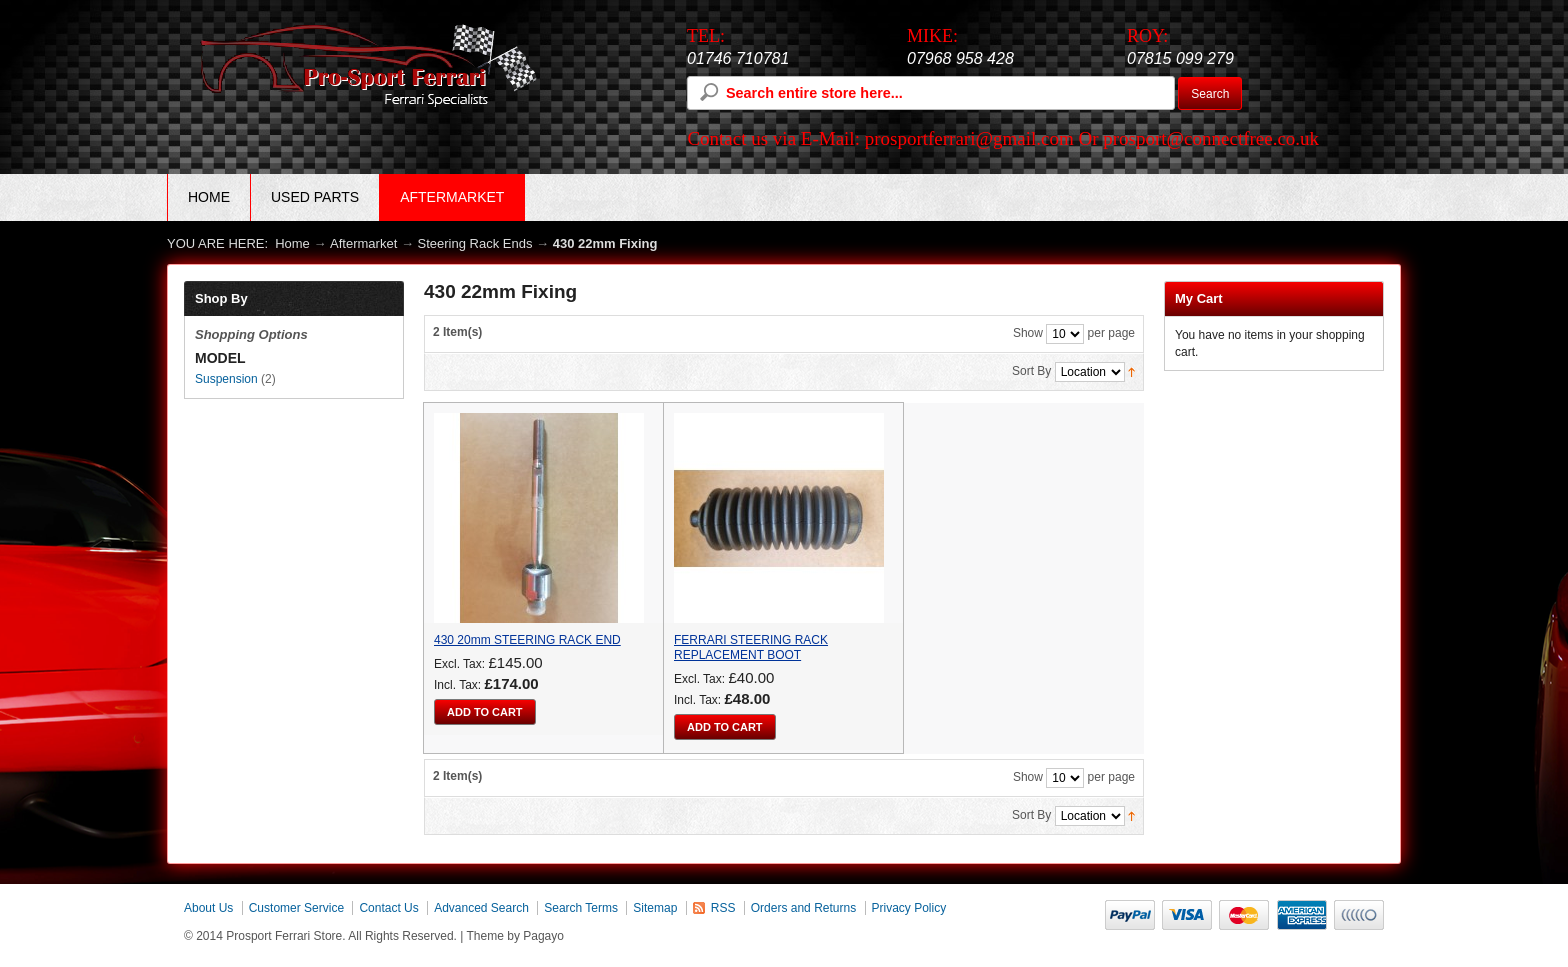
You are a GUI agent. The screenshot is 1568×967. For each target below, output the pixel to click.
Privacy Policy (909, 908)
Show (1028, 333)
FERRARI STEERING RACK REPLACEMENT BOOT (751, 647)
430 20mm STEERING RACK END (527, 640)
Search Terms (581, 908)
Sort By (1031, 371)
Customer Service (296, 908)
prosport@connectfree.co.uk (1211, 138)
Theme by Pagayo (515, 936)
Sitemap (655, 908)
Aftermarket (363, 243)
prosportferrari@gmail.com (969, 138)
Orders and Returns (803, 908)
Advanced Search (481, 908)
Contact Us (388, 908)
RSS (723, 908)
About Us (208, 908)
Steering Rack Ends (475, 243)
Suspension (226, 379)
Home (209, 197)
